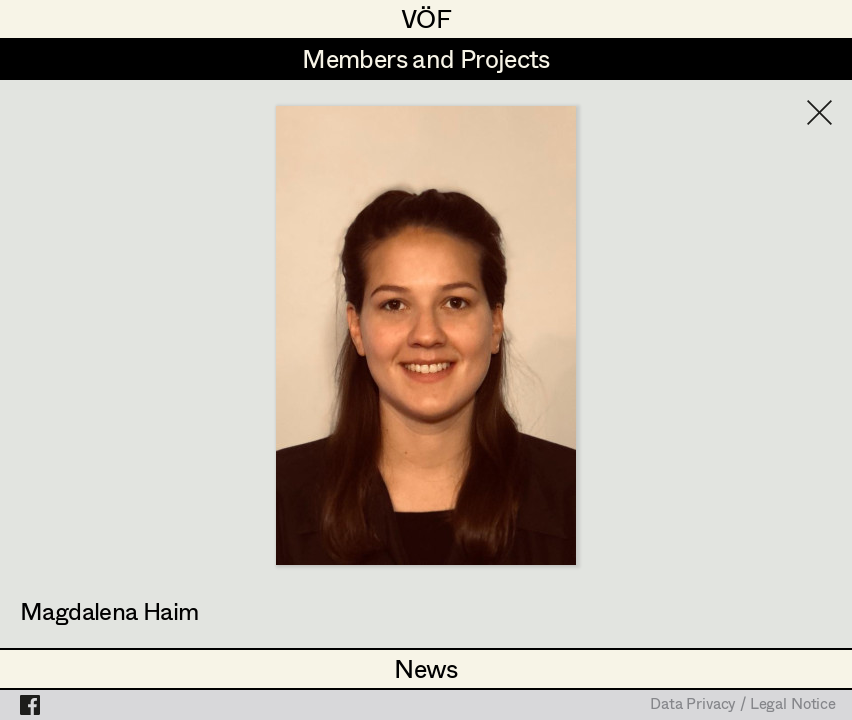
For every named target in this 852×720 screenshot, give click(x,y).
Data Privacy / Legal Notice (743, 705)
